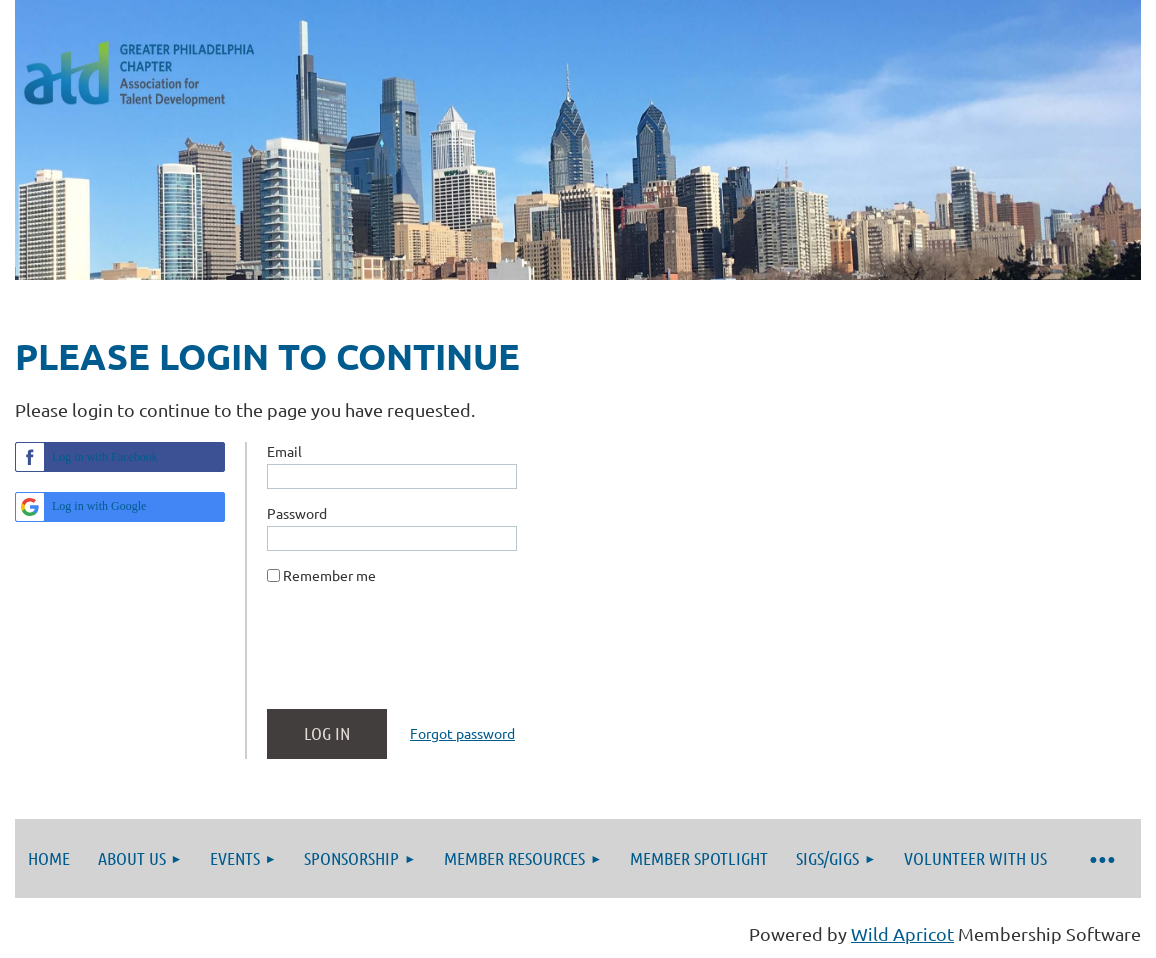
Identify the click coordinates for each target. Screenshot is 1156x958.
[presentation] (419, 655)
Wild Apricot (902, 933)
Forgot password (462, 733)
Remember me (329, 575)
